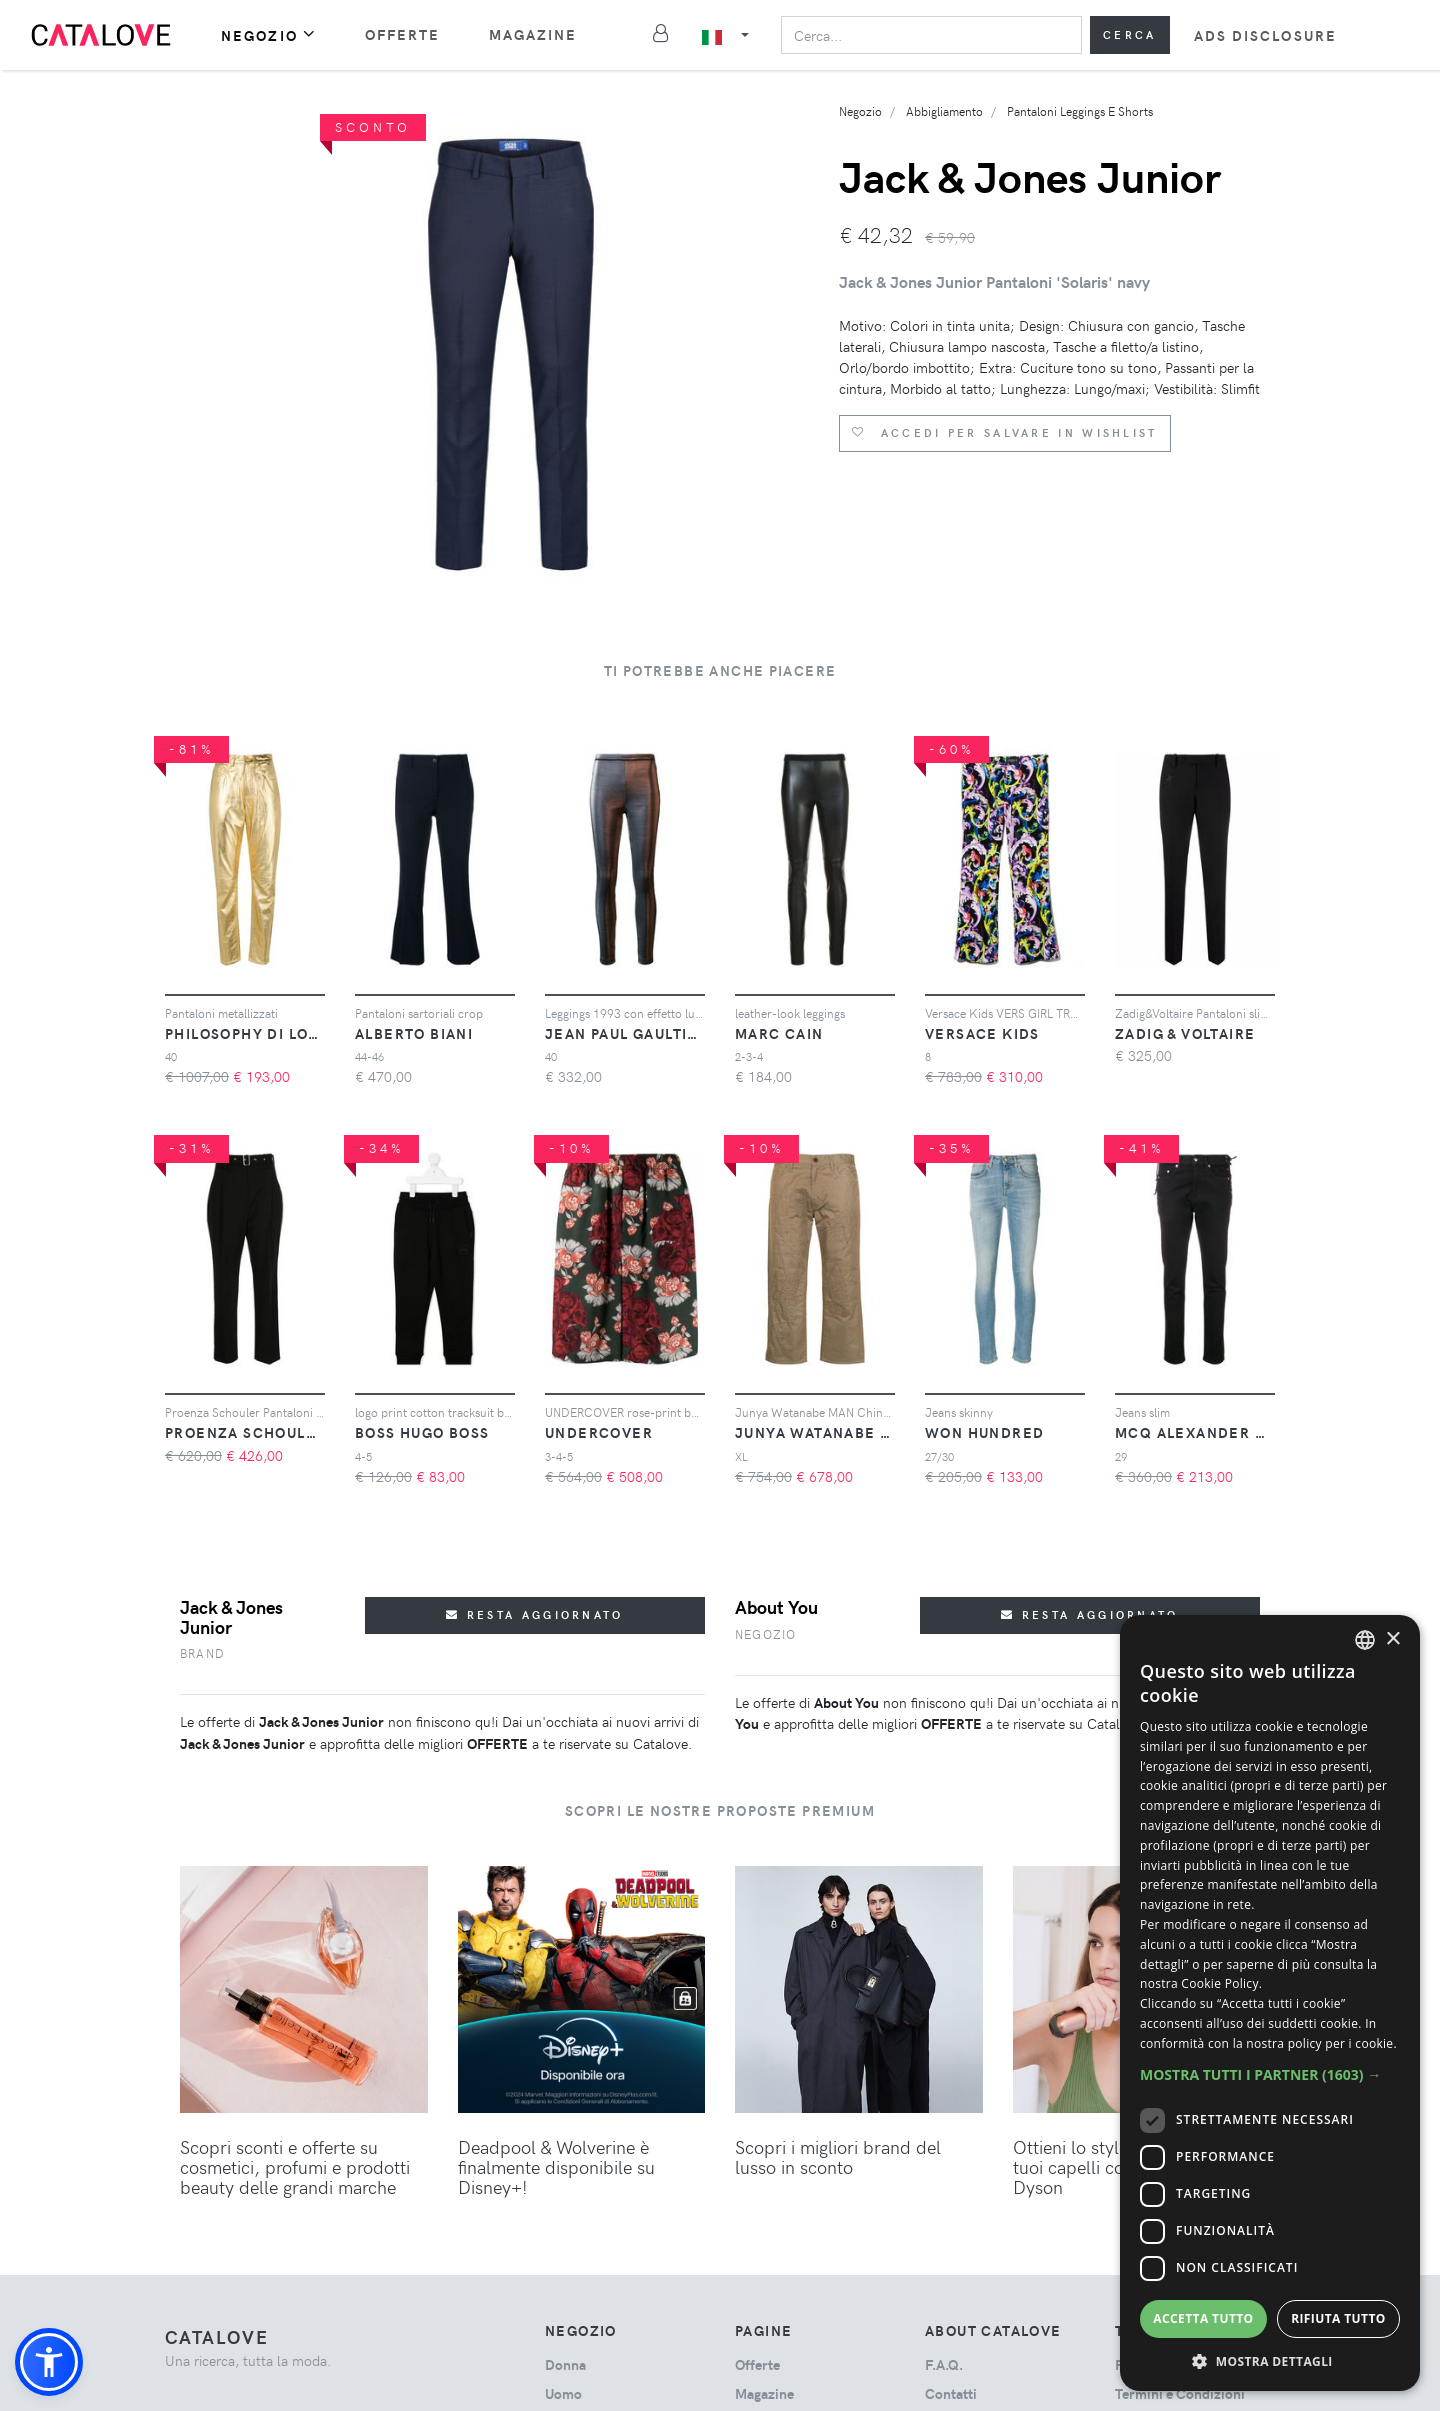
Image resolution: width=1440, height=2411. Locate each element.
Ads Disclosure (1265, 35)
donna (565, 2364)
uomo (563, 2393)
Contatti (951, 2393)
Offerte (403, 34)
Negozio (269, 34)
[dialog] (1270, 2003)
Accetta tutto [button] (1203, 2318)
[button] (49, 2362)
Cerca (1130, 34)
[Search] (931, 35)
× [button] (1392, 1639)
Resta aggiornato (534, 1614)
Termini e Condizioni (1180, 2393)
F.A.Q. (944, 2364)
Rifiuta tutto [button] (1338, 2318)
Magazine (533, 34)
